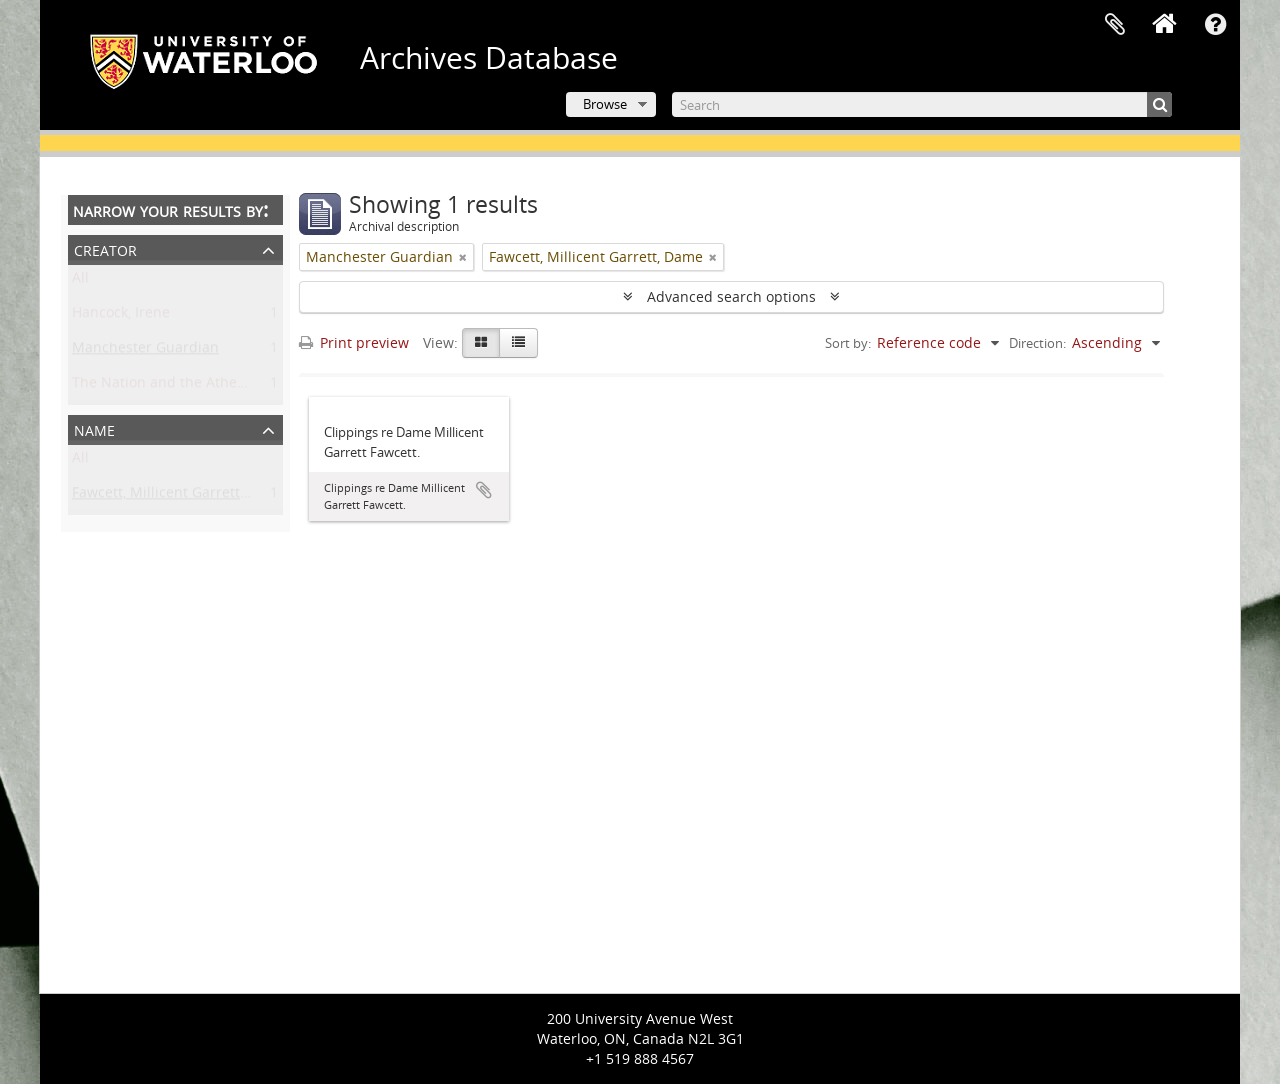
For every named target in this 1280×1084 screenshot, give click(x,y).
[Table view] (518, 343)
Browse (605, 104)
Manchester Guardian (145, 351)
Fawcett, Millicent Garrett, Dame (179, 496)
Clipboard (1115, 25)
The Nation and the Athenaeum (178, 386)
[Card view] (481, 343)
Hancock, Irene (121, 316)
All (80, 281)
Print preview (354, 342)
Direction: (1037, 343)
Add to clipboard (484, 490)
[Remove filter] (463, 257)
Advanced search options (731, 296)
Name (94, 428)
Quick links (1215, 25)
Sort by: (848, 343)
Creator (105, 248)
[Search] (922, 104)
